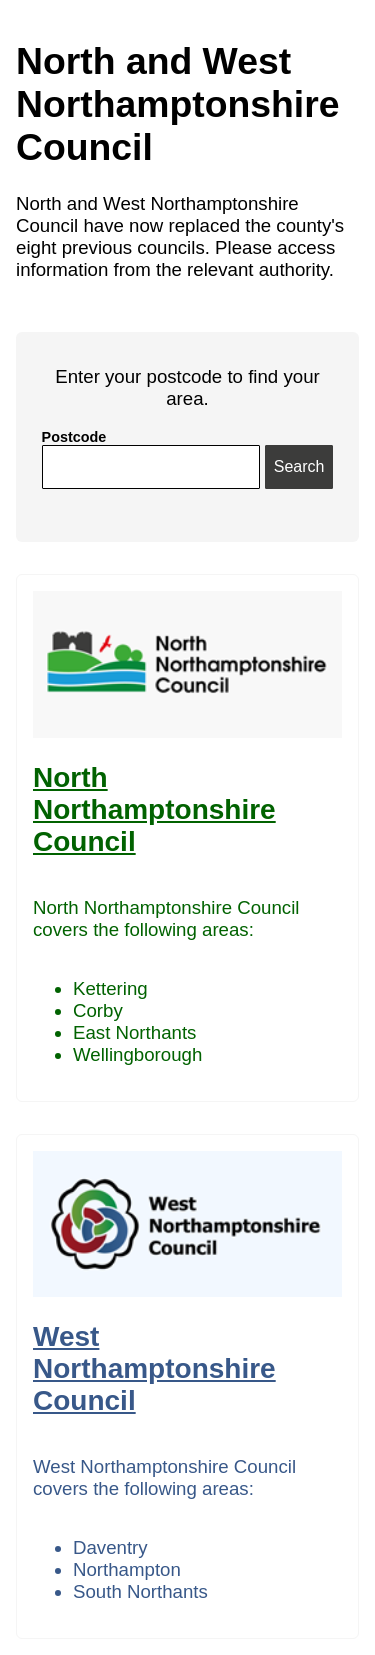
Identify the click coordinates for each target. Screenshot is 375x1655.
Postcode (74, 437)
